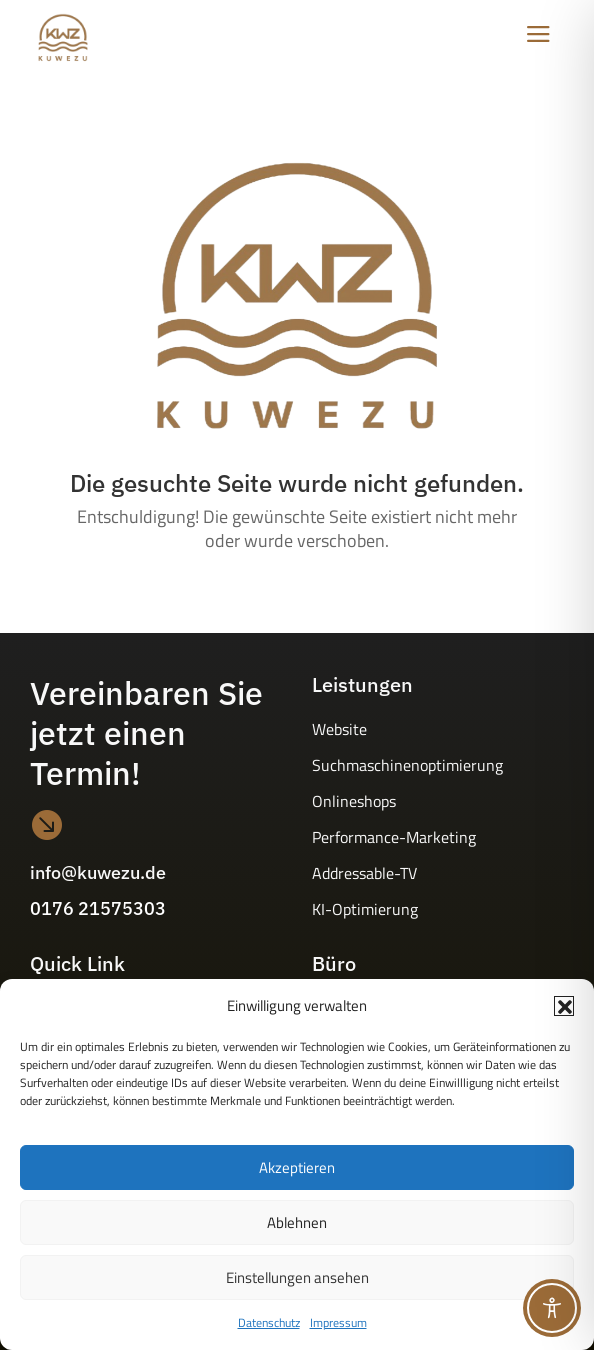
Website (339, 729)
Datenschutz (269, 1322)
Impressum (338, 1322)
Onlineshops (354, 801)
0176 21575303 (98, 908)
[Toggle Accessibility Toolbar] (552, 1308)
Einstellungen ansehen (297, 1277)
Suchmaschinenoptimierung (407, 765)
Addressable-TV (364, 873)
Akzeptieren (297, 1167)
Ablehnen (297, 1222)
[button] (564, 1006)
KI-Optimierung (365, 909)
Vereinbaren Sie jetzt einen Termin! (146, 733)
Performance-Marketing (394, 837)
